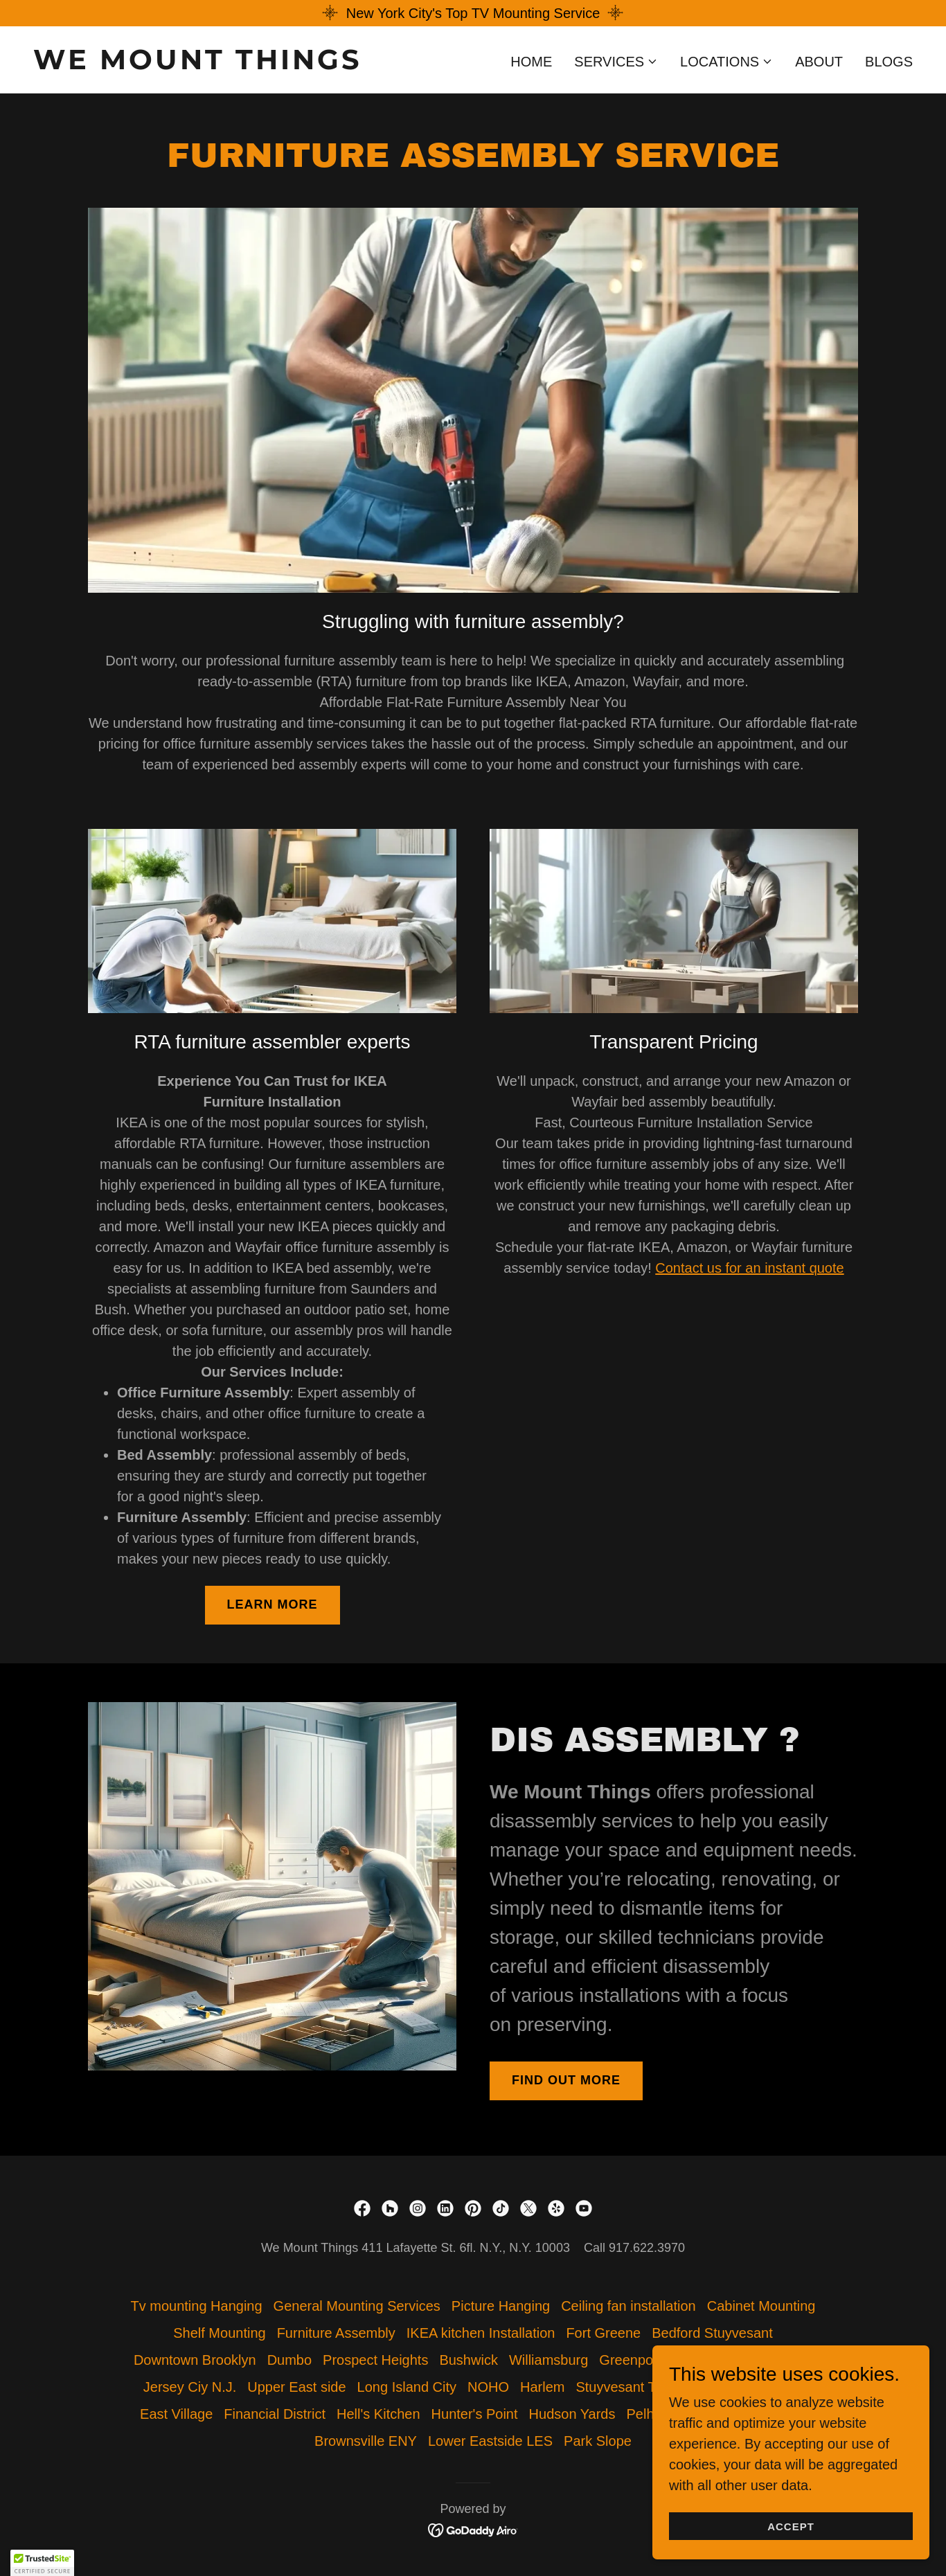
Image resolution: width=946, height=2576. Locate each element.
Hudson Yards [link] (572, 2414)
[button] (616, 61)
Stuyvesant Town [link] (627, 2387)
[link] (247, 64)
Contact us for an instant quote (749, 1268)
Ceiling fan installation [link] (628, 2306)
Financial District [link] (274, 2414)
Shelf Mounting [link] (219, 2333)
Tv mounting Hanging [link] (196, 2306)
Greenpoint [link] (633, 2360)
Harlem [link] (542, 2387)
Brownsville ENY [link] (365, 2441)
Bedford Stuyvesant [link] (712, 2333)
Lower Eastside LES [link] (490, 2441)
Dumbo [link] (289, 2360)
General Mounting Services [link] (357, 2306)
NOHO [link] (488, 2387)
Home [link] (531, 61)
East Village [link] (176, 2414)
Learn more (272, 1604)
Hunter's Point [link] (474, 2414)
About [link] (819, 61)
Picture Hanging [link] (501, 2306)
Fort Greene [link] (603, 2333)
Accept (790, 2526)
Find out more (566, 2080)
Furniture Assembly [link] (336, 2333)
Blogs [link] (889, 61)
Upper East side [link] (296, 2387)
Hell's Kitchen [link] (378, 2414)
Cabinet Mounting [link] (761, 2306)
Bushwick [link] (468, 2360)
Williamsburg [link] (548, 2360)
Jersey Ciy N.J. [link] (189, 2387)
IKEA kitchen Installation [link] (481, 2333)
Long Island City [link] (406, 2387)
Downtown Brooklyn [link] (195, 2360)
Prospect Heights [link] (375, 2360)
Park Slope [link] (598, 2441)
